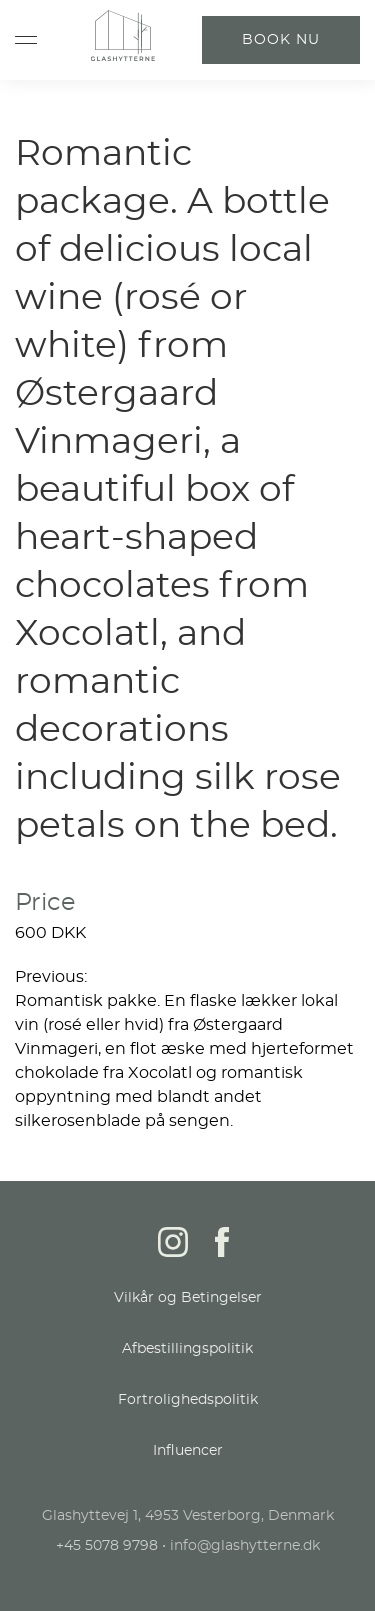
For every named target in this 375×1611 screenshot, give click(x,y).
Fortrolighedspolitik (188, 1400)
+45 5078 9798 (107, 1546)
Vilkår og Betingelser (188, 1298)
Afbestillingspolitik (187, 1349)
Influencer (188, 1451)
